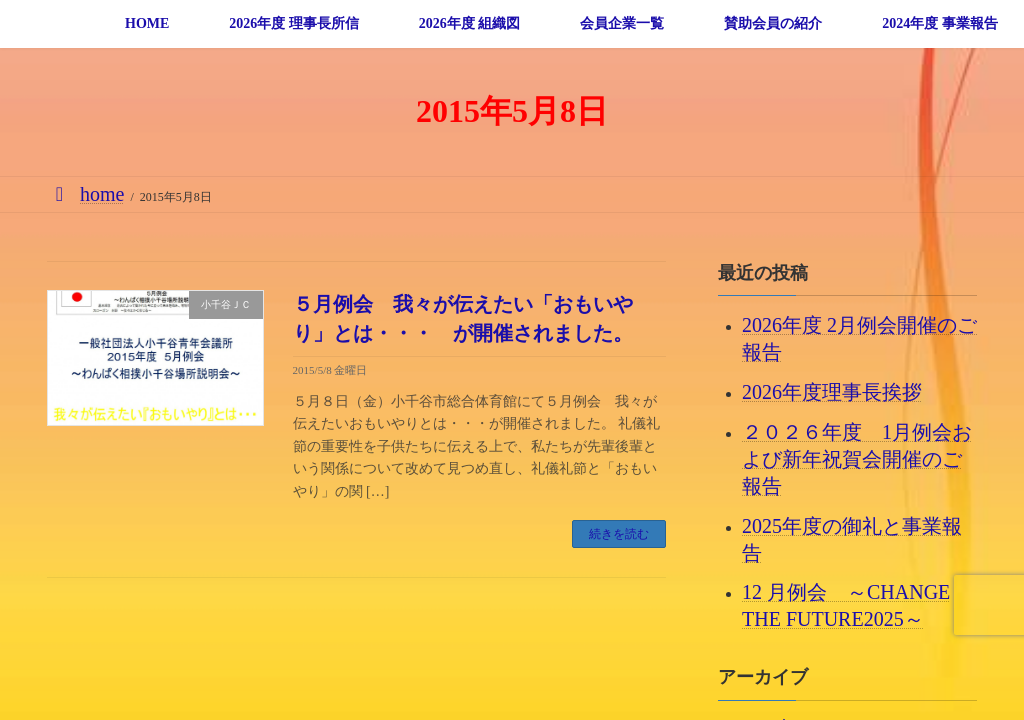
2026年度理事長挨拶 (832, 392)
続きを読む (619, 534)
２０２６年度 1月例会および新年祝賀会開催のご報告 (857, 458)
